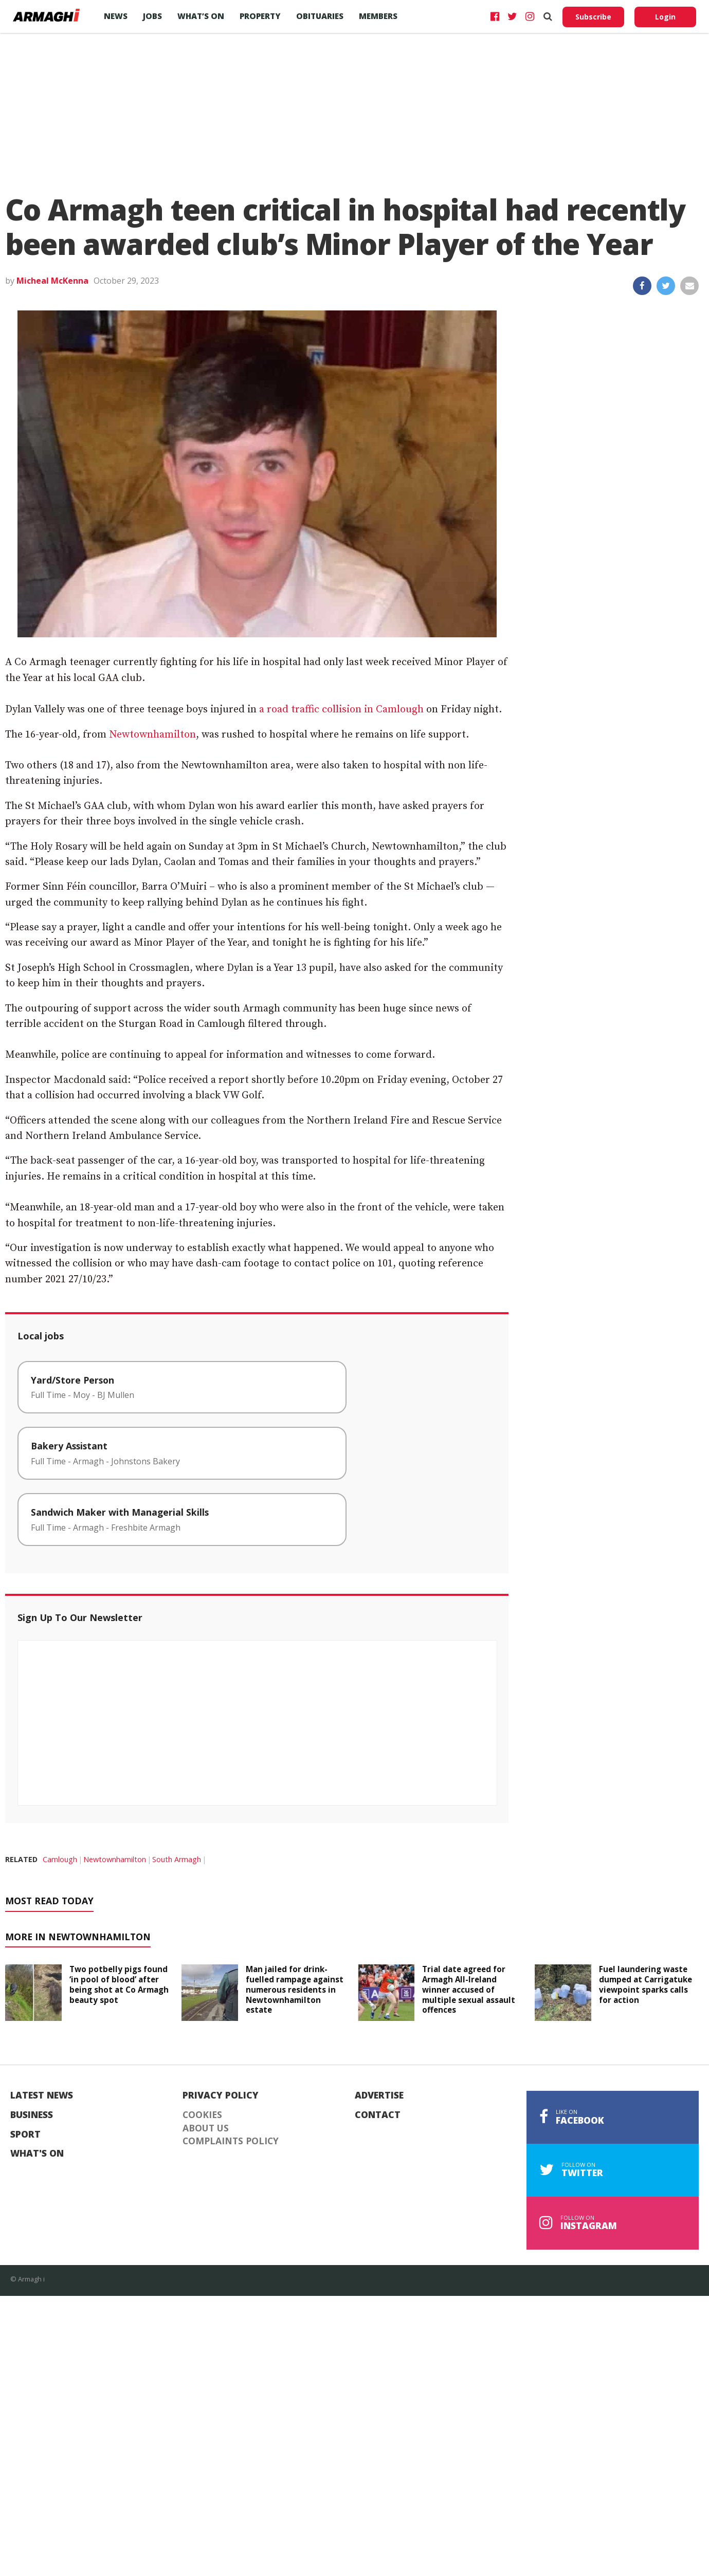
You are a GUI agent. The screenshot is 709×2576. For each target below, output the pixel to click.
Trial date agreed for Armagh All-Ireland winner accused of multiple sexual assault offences (468, 1989)
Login (665, 17)
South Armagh (176, 1859)
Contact (378, 2115)
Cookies (202, 2115)
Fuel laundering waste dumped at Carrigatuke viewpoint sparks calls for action (645, 1984)
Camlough (60, 1859)
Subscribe (593, 17)
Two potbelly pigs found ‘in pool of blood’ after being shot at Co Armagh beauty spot (119, 1984)
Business (31, 2115)
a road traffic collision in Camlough (341, 709)
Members (378, 16)
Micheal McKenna (52, 280)
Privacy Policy (221, 2095)
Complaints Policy (231, 2141)
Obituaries (319, 16)
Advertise (379, 2095)
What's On (37, 2153)
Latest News (41, 2095)
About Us (206, 2128)
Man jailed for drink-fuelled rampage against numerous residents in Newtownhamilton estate (294, 1989)
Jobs (152, 16)
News (116, 16)
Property (260, 16)
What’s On (200, 16)
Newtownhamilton (152, 734)
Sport (25, 2134)
